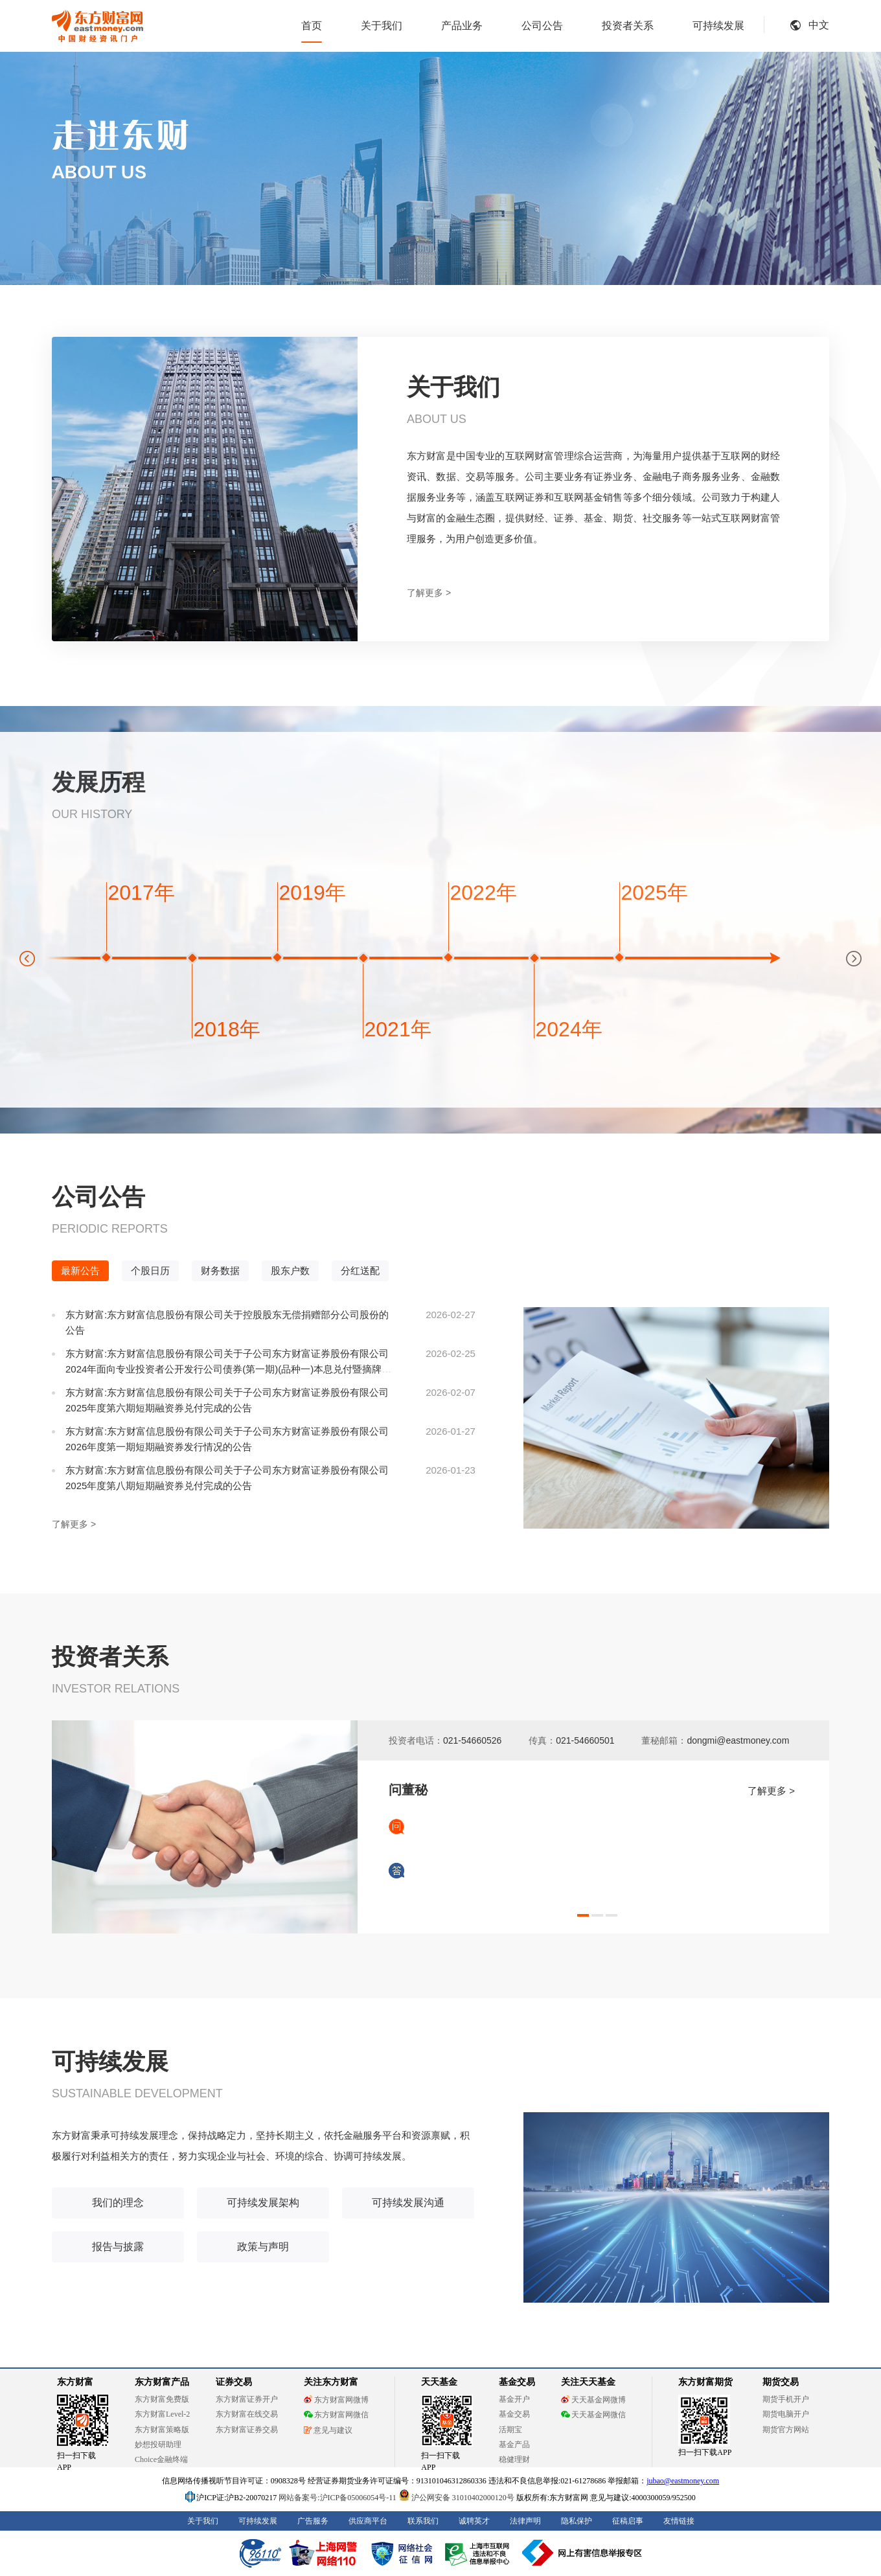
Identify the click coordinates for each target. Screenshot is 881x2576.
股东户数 (290, 1270)
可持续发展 (718, 25)
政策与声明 (263, 2246)
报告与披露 (118, 2246)
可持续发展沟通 (408, 2202)
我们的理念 (118, 2202)
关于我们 (381, 25)
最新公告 (80, 1270)
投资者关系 (628, 25)
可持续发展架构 (263, 2202)
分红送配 (360, 1270)
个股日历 (150, 1270)
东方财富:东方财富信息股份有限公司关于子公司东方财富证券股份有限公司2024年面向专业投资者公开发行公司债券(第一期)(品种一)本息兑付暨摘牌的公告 (228, 1369)
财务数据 (220, 1270)
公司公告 (542, 25)
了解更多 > (429, 592)
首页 (311, 25)
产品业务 (462, 25)
